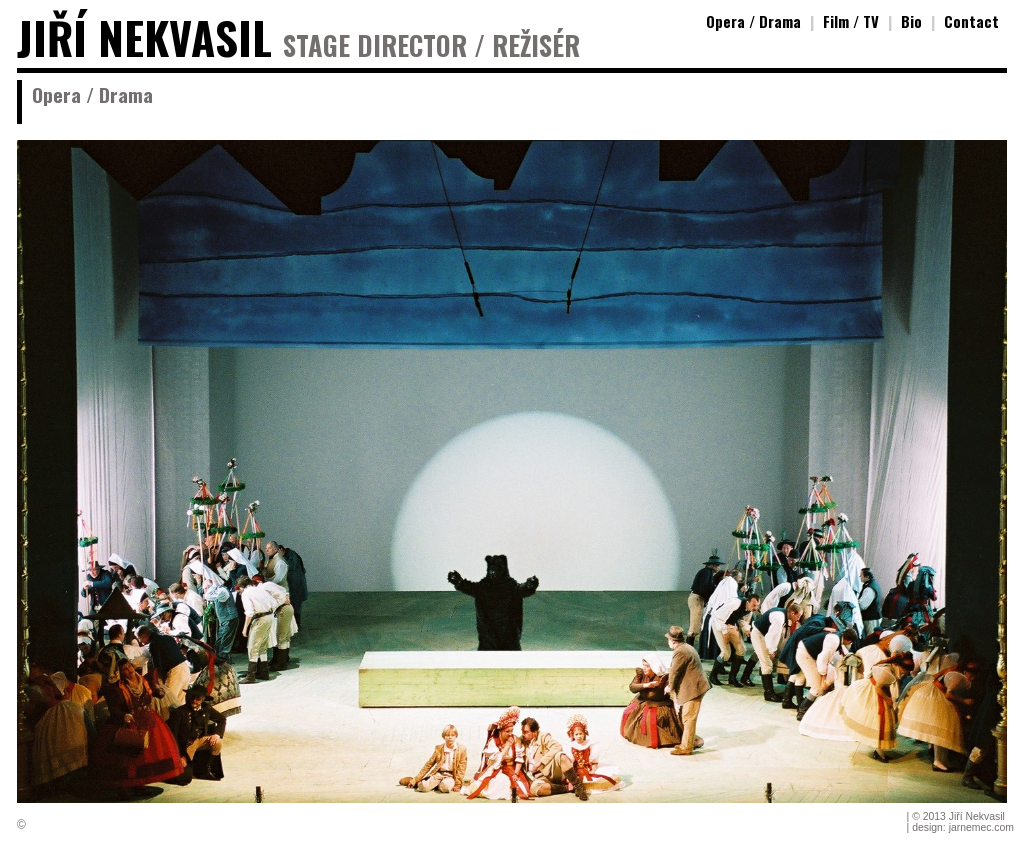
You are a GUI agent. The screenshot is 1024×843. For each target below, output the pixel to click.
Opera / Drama (753, 21)
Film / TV (851, 21)
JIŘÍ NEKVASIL (144, 37)
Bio (911, 21)
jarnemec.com (981, 827)
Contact (971, 21)
